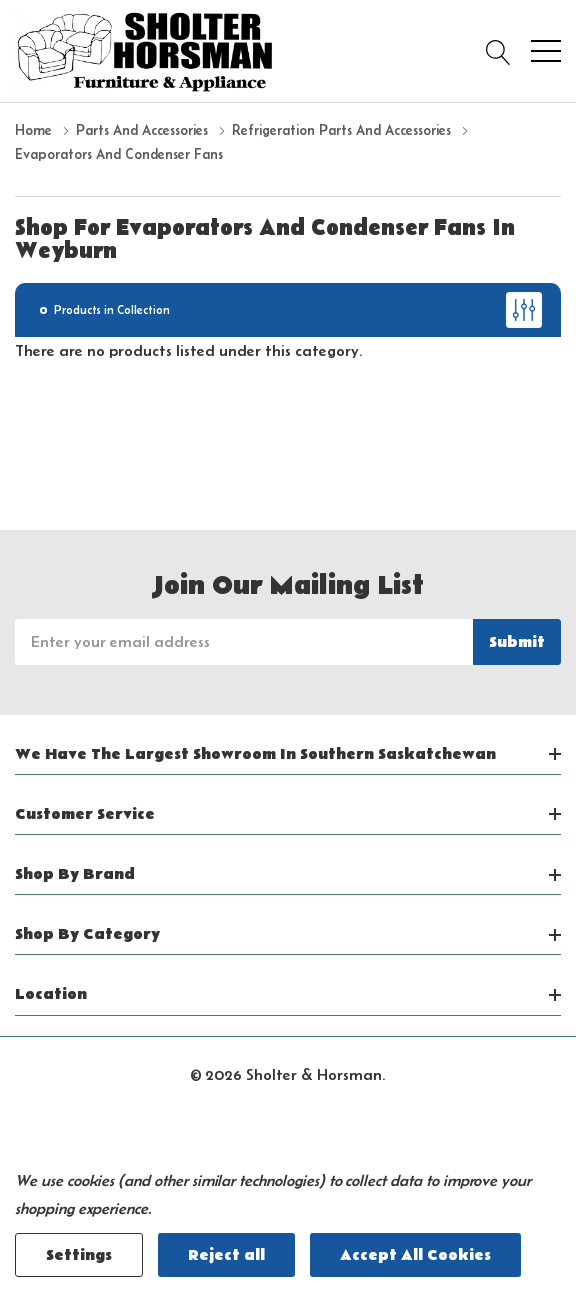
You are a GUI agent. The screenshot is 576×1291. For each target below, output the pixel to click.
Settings (79, 1255)
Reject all (226, 1255)
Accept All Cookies (415, 1255)
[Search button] (498, 51)
